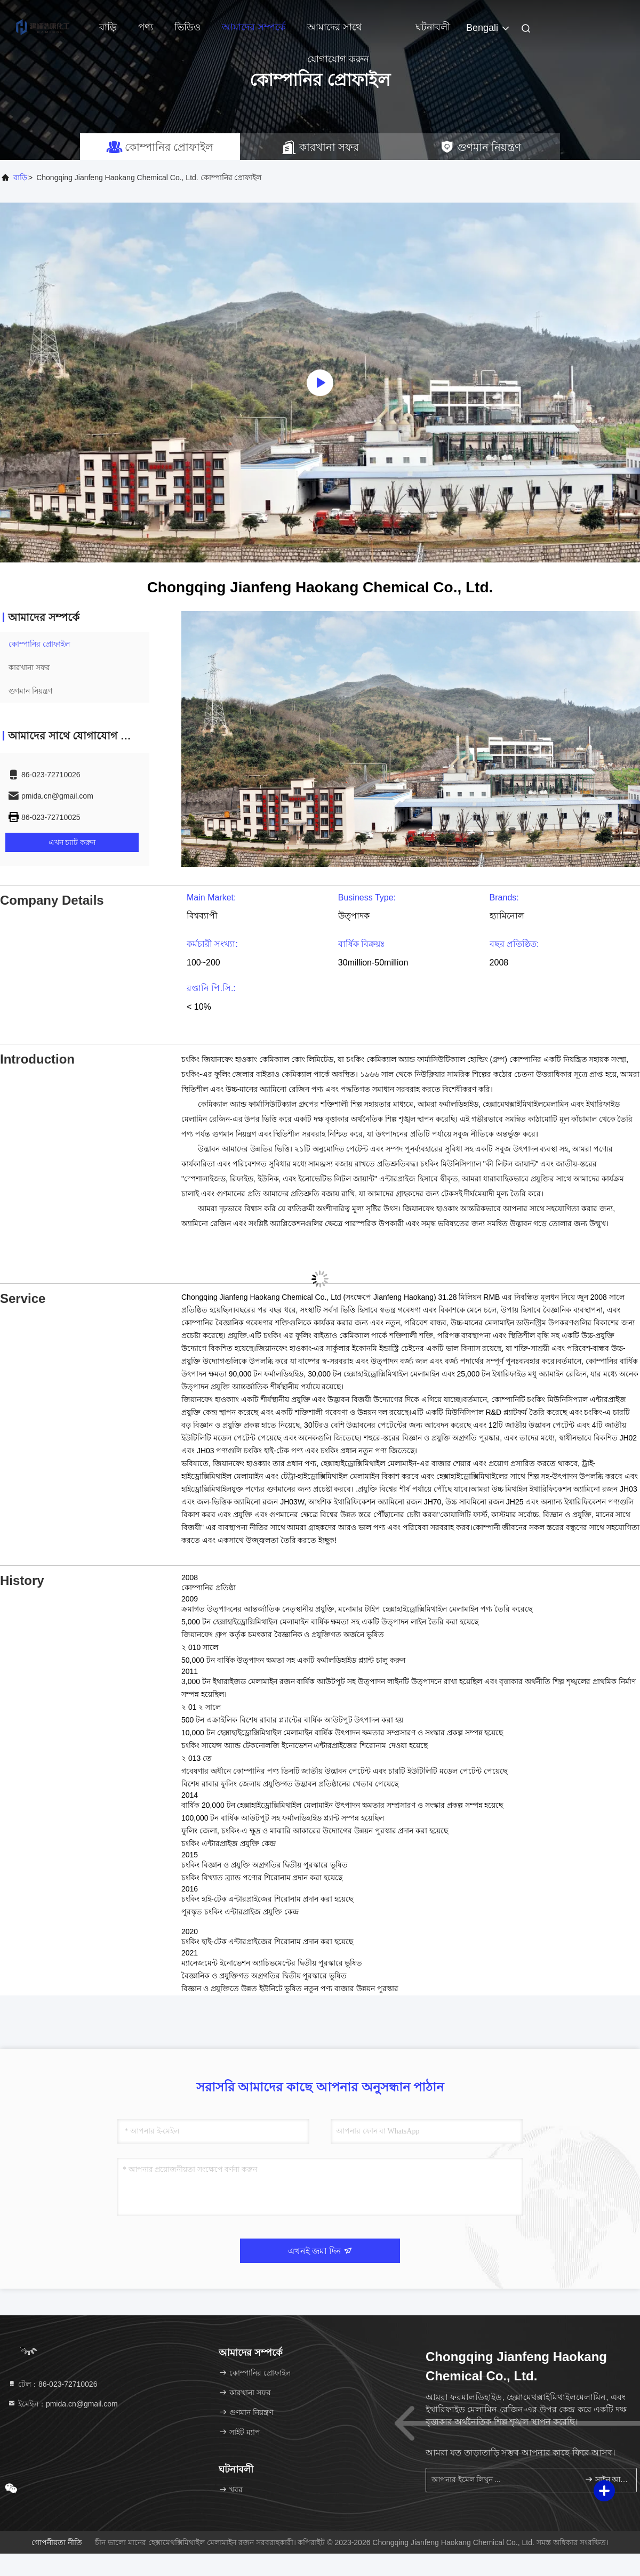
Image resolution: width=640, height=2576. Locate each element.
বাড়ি (108, 27)
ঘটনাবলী (432, 27)
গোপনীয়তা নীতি (56, 2542)
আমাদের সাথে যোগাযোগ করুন (338, 32)
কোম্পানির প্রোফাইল (39, 644)
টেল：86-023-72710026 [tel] (52, 2384)
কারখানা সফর (29, 667)
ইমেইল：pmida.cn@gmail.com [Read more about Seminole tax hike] (62, 2404)
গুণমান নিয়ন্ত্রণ (30, 691)
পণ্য (145, 27)
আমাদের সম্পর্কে (254, 27)
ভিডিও (187, 27)
